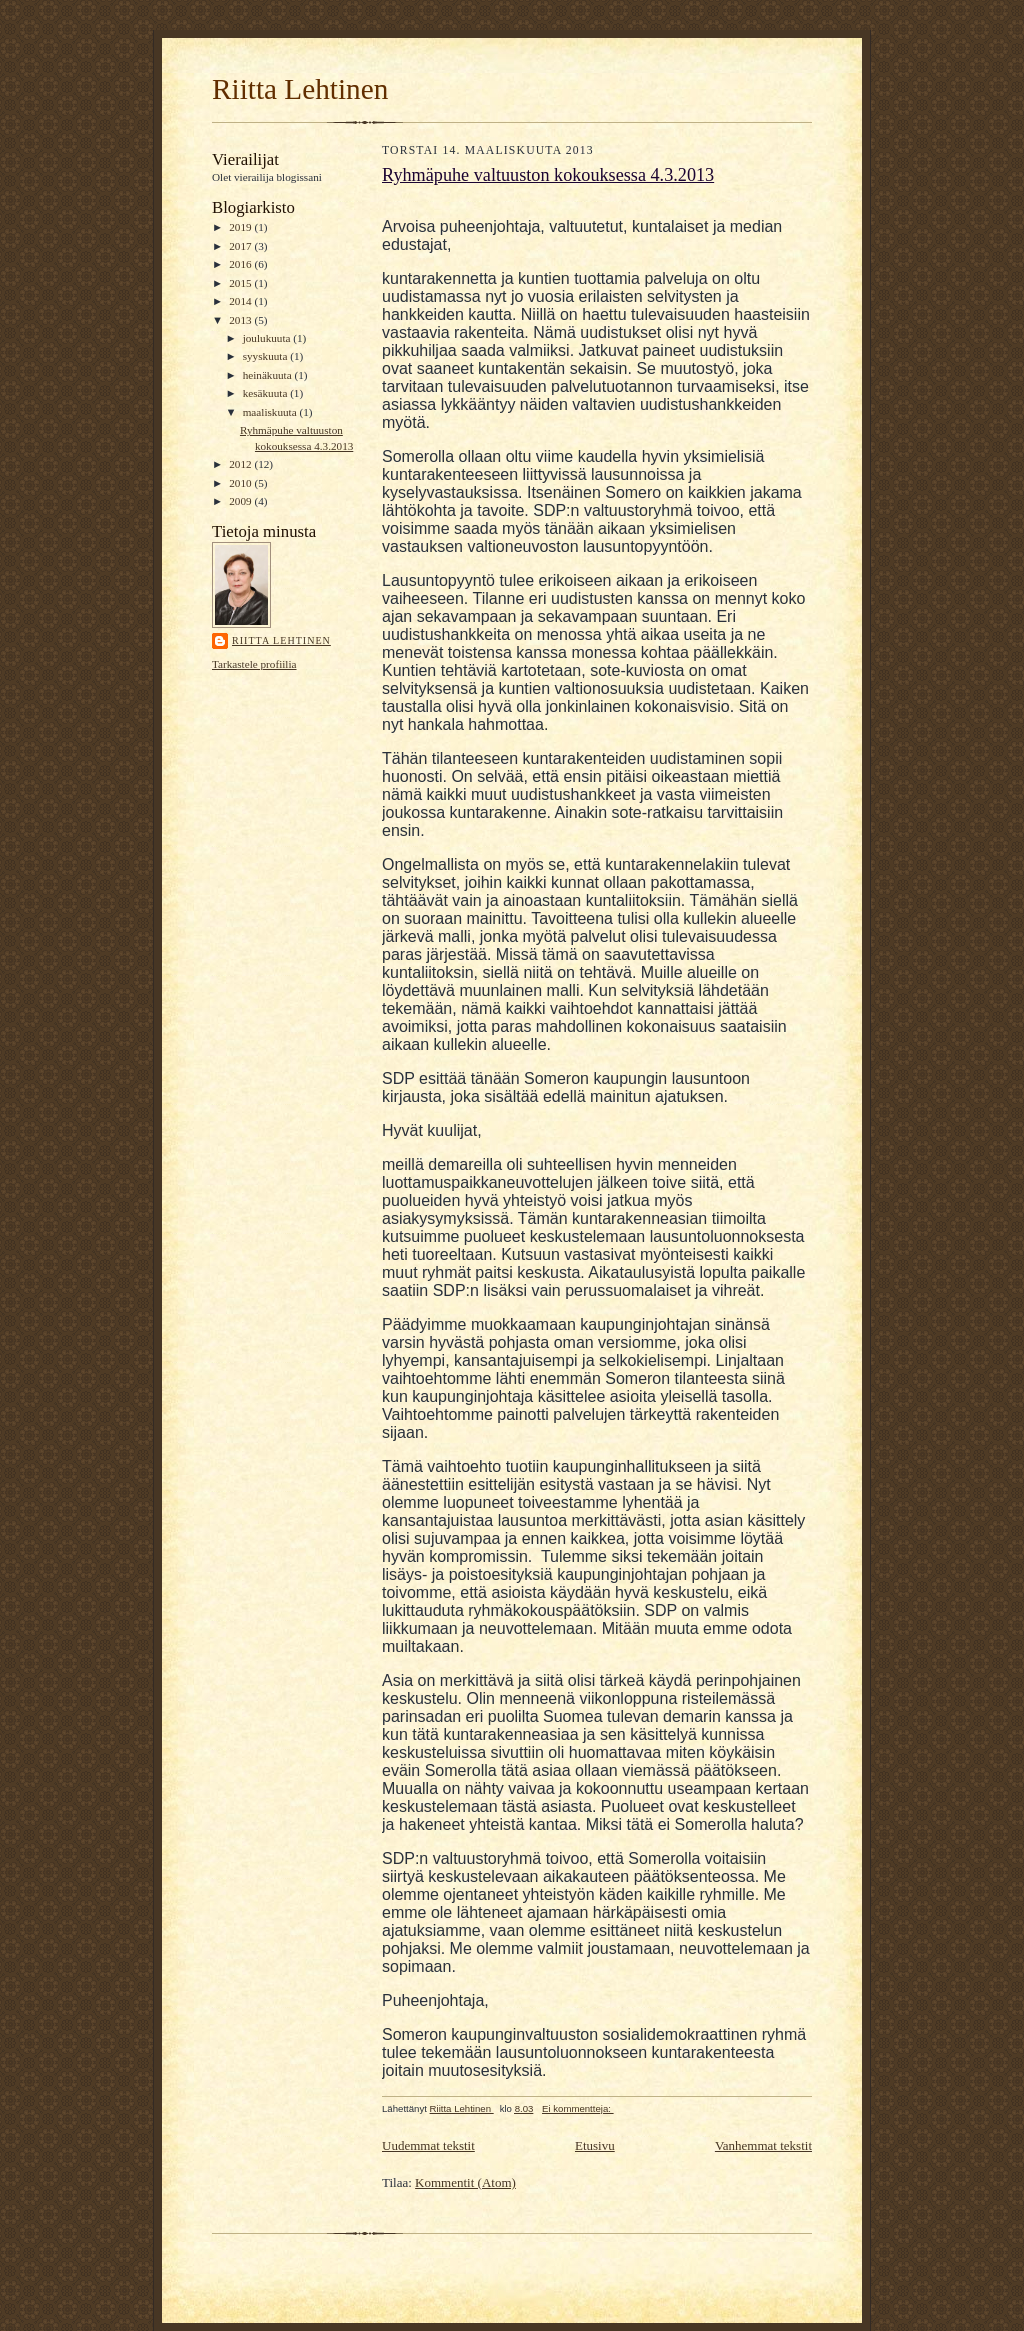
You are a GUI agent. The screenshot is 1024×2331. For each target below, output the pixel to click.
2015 (241, 283)
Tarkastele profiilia (254, 664)
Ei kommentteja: (578, 2108)
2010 (241, 483)
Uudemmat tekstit (428, 2145)
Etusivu (595, 2145)
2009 (241, 501)
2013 (241, 320)
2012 (241, 464)
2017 (241, 246)
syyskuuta (266, 356)
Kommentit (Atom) (465, 2182)
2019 (241, 227)
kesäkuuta (266, 393)
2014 (241, 301)
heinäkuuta (269, 375)
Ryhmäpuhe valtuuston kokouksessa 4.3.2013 (548, 175)
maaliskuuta (271, 412)
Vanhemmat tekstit (763, 2145)
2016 (241, 264)
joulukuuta (268, 338)
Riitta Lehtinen (300, 89)
